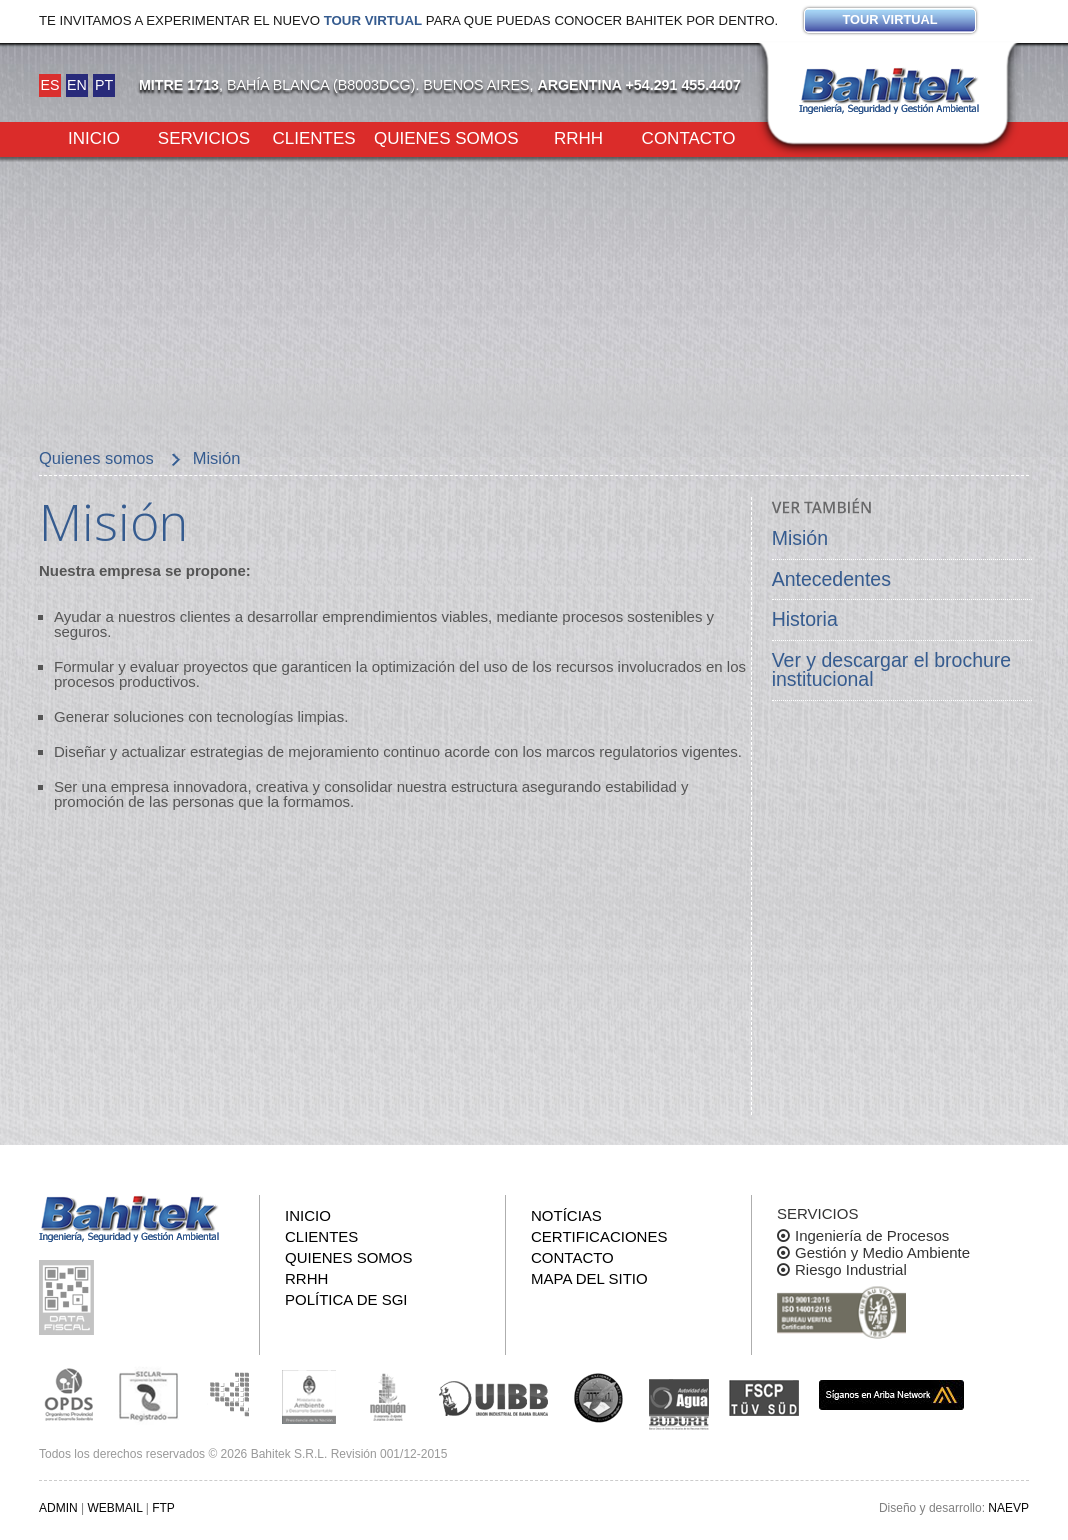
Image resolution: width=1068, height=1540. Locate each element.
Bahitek (889, 91)
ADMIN (58, 1508)
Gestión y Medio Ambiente (882, 1252)
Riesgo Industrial (851, 1269)
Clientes (313, 137)
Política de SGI (346, 1299)
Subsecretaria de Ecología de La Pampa (229, 1395)
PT (104, 85)
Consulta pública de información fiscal (69, 1297)
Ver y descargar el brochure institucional (892, 670)
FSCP (764, 1398)
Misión (800, 538)
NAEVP (1008, 1508)
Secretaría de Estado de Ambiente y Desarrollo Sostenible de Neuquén (389, 1395)
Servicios (204, 137)
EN (77, 85)
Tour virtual (373, 20)
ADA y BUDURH (679, 1405)
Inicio (94, 137)
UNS (599, 1397)
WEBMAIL (114, 1508)
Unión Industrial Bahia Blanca (494, 1395)
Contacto (689, 137)
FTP (163, 1508)
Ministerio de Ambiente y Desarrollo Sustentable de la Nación (309, 1395)
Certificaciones (599, 1236)
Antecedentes (831, 579)
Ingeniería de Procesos (872, 1235)
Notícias (566, 1215)
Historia (805, 619)
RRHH (578, 137)
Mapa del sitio (589, 1278)
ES (49, 85)
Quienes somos (446, 137)
